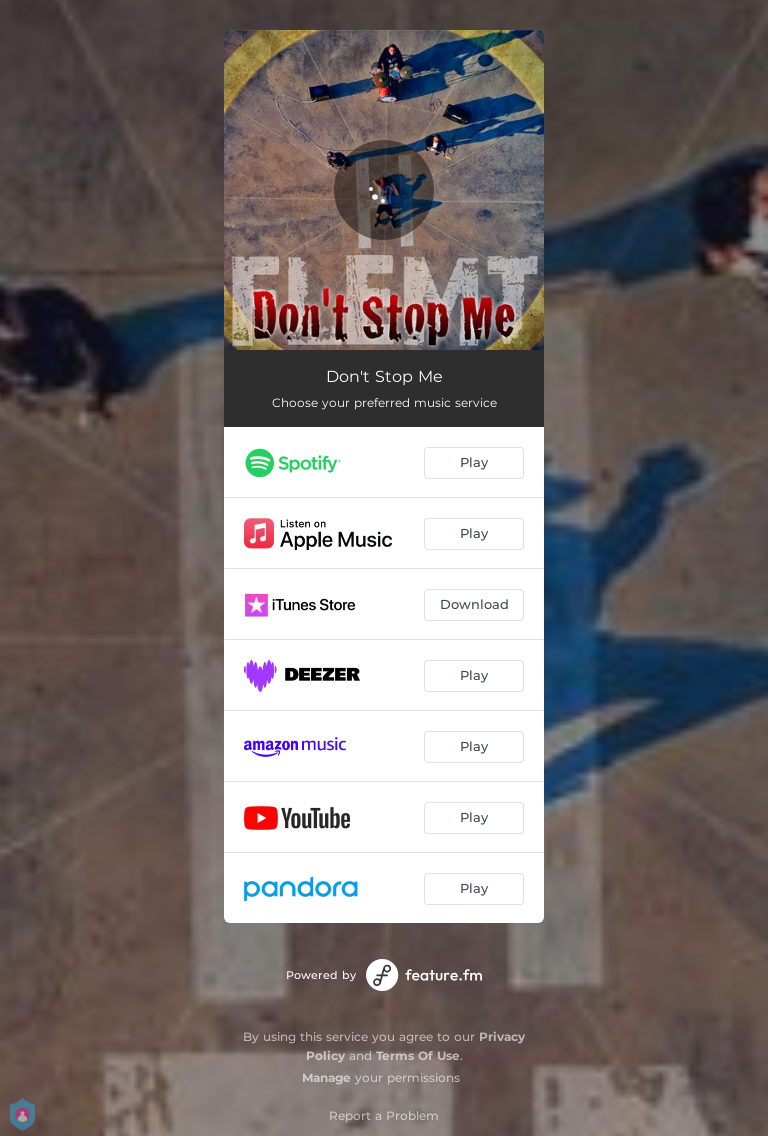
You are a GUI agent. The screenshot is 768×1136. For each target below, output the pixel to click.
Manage (326, 1077)
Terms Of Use (418, 1055)
